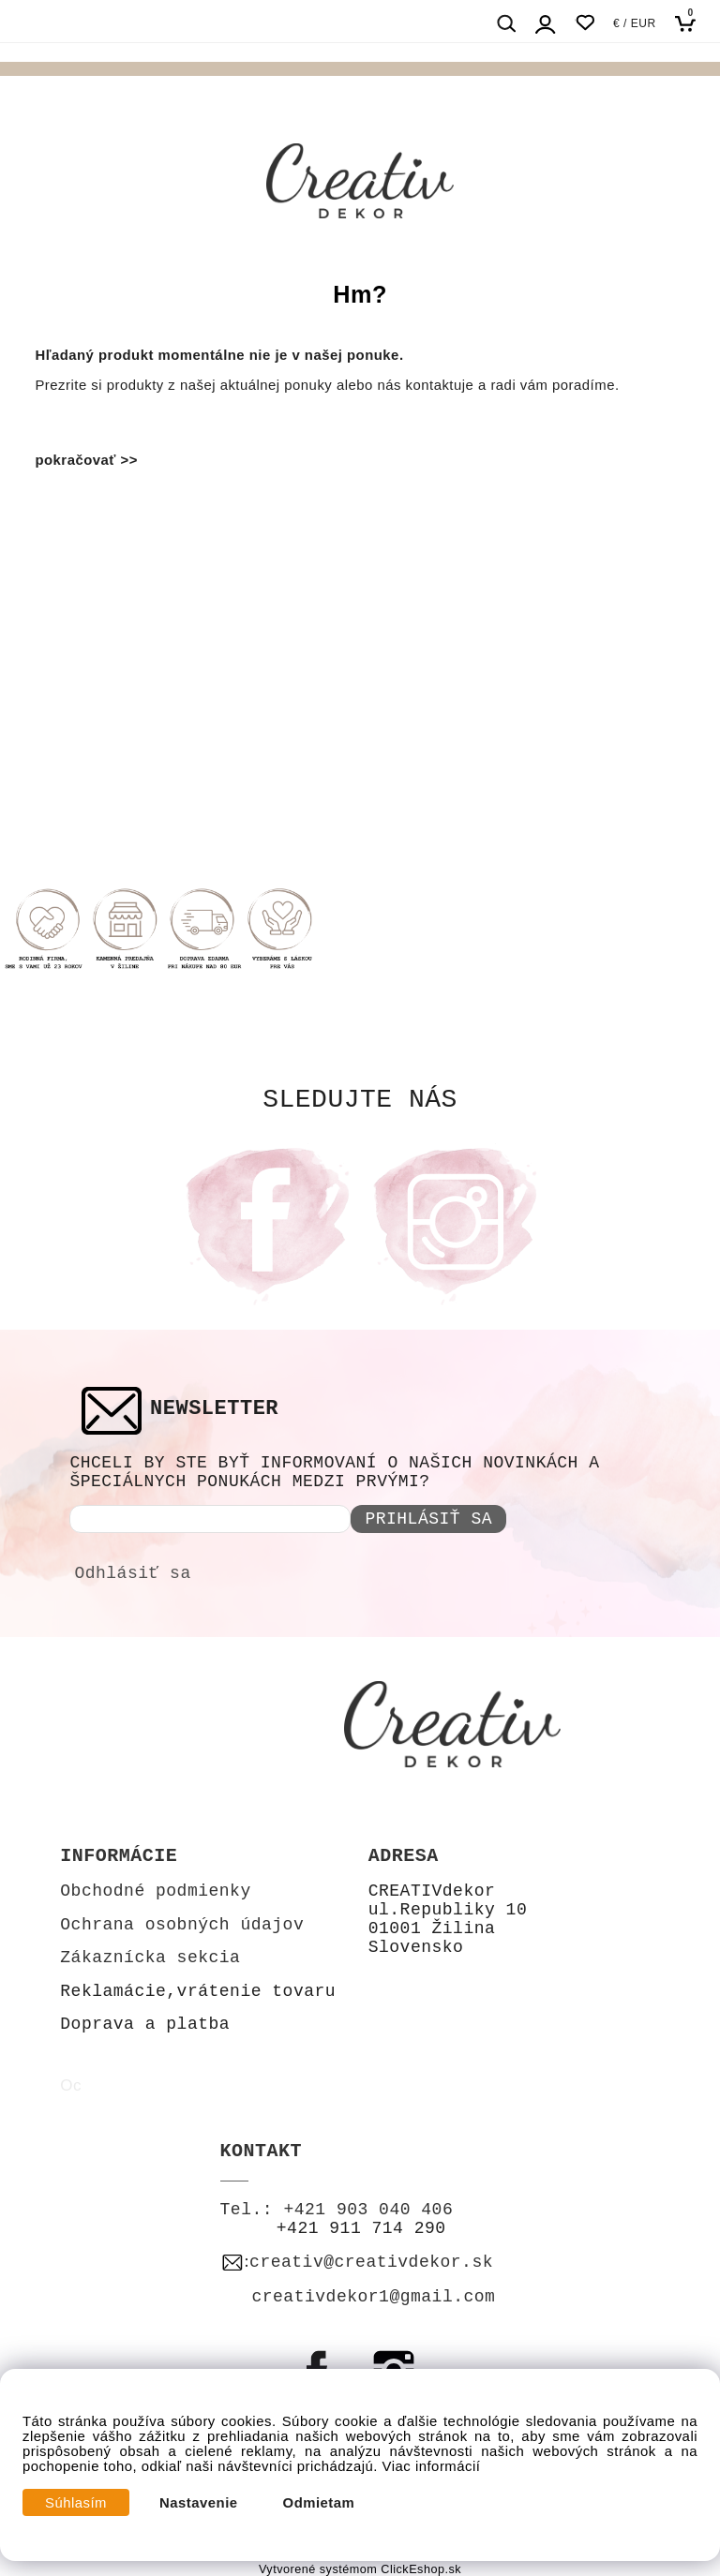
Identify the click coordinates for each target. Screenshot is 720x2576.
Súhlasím (76, 2502)
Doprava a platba (145, 2024)
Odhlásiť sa (132, 1573)
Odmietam (319, 2502)
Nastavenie (198, 2502)
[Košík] (690, 23)
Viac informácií (431, 2466)
